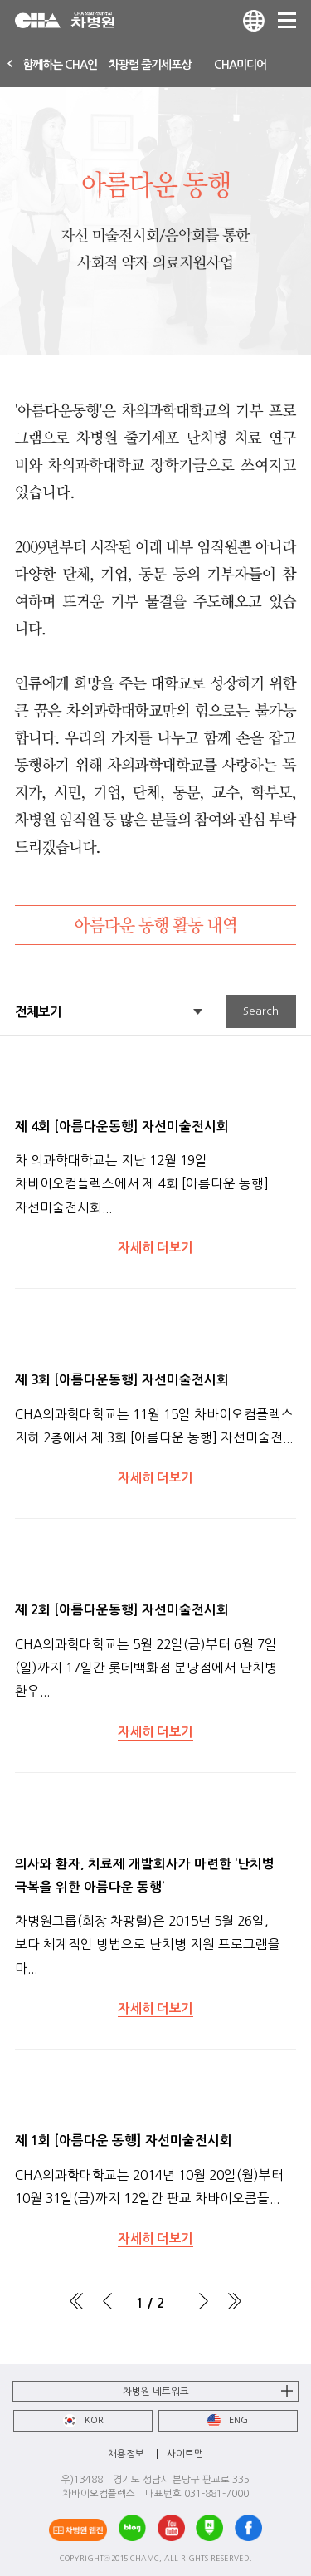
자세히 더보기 (155, 1247)
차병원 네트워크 (156, 2392)
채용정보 (126, 2454)
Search (261, 1011)
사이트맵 (185, 2454)
